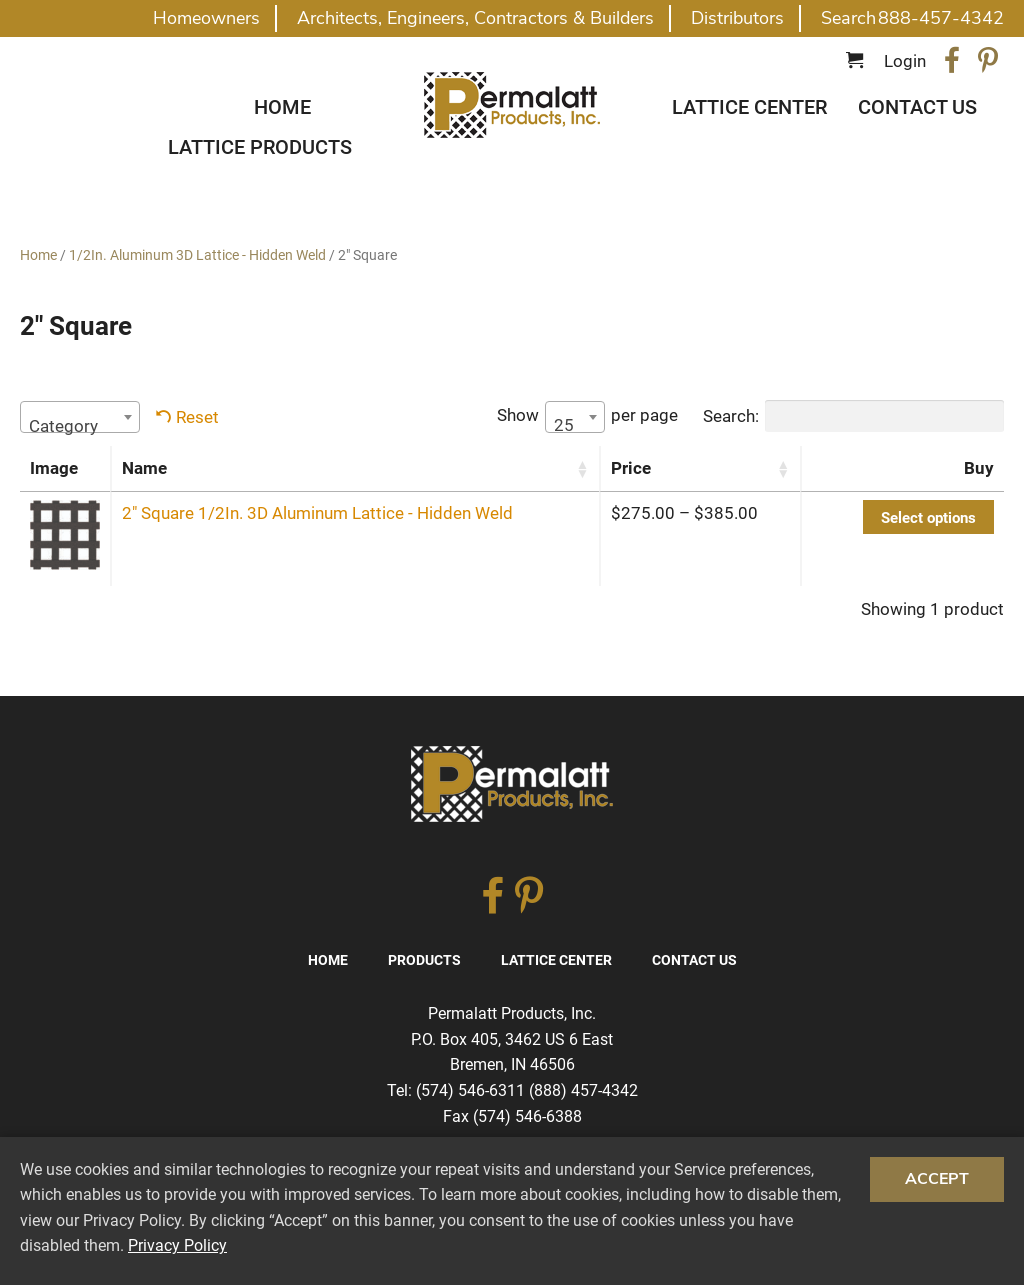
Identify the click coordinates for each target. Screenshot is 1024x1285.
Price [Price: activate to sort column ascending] (631, 468)
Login (905, 61)
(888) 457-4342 (583, 1090)
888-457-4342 (941, 18)
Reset (197, 417)
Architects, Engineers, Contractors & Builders (475, 18)
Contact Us (917, 107)
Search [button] (848, 18)
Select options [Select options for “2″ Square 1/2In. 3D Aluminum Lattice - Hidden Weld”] (928, 518)
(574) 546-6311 (470, 1090)
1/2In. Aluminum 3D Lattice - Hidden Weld (197, 255)
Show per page (587, 417)
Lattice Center (749, 107)
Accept (937, 1179)
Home (282, 107)
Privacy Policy (177, 1245)
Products (424, 960)
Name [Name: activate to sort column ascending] (144, 468)
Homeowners (206, 18)
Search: (853, 416)
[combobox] (80, 417)
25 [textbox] (564, 425)
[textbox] (80, 425)
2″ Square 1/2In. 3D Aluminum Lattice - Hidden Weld (317, 513)
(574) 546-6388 (527, 1116)
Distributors (737, 18)
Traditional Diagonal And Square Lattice (512, 105)
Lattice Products (260, 147)
